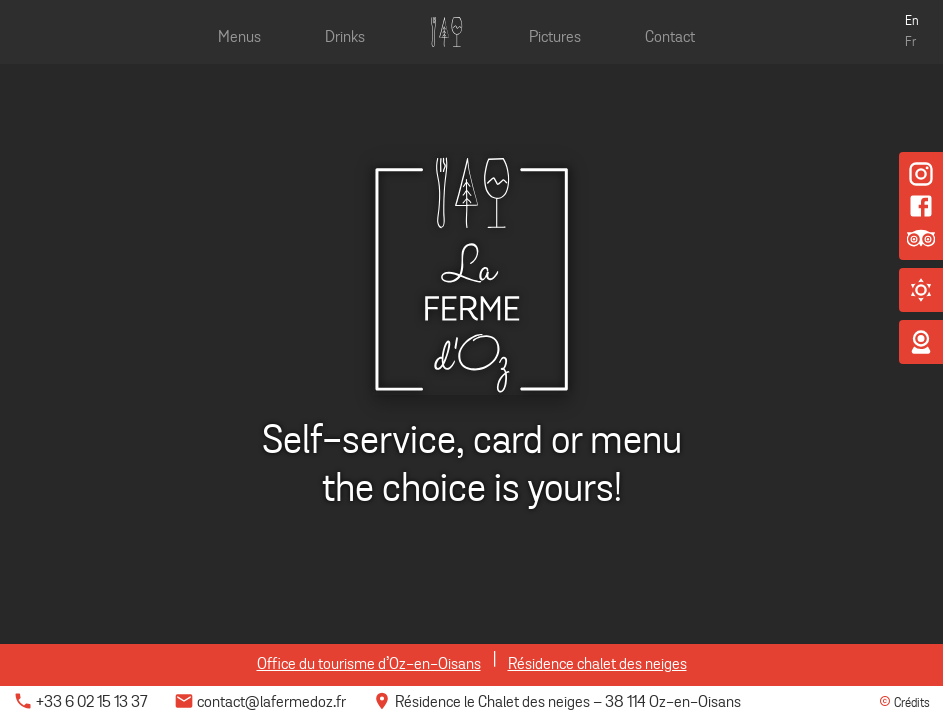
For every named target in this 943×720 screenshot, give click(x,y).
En (912, 22)
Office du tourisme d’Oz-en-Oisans (369, 665)
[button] (921, 290)
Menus (239, 38)
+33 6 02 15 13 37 (80, 702)
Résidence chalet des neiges (597, 665)
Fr (910, 43)
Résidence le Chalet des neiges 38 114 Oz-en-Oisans (556, 702)
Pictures (555, 38)
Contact (670, 38)
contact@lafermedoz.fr (260, 702)
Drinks (345, 38)
